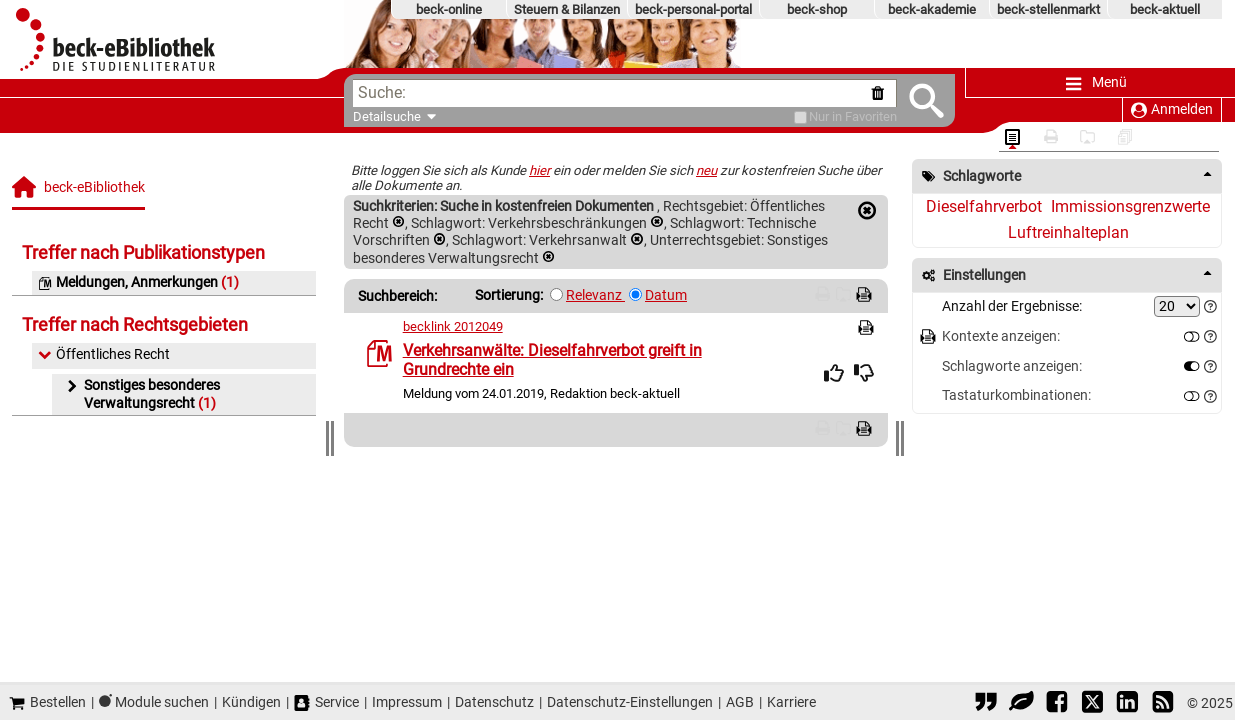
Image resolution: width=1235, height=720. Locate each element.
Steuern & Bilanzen (567, 9)
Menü (1096, 83)
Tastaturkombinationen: (1016, 395)
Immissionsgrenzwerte (1130, 206)
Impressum (407, 702)
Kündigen (251, 702)
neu (706, 170)
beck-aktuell (1165, 9)
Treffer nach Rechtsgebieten (135, 324)
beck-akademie (932, 9)
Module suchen (162, 702)
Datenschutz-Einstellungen (630, 702)
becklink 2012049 (453, 326)
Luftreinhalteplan (1068, 232)
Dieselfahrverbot (984, 206)
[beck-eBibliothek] (80, 192)
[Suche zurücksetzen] (859, 93)
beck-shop (817, 9)
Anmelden (1172, 109)
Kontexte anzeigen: (1001, 336)
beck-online (449, 9)
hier (539, 170)
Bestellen (47, 702)
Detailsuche (387, 116)
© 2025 (1210, 703)
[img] (834, 373)
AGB (740, 702)
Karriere (791, 702)
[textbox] (625, 93)
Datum (666, 295)
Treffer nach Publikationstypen (143, 252)
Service (326, 702)
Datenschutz (494, 702)
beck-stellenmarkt (1048, 9)
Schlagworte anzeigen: (1012, 366)
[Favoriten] (778, 117)
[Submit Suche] (904, 100)
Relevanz (595, 295)
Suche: (382, 92)
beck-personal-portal (693, 9)
